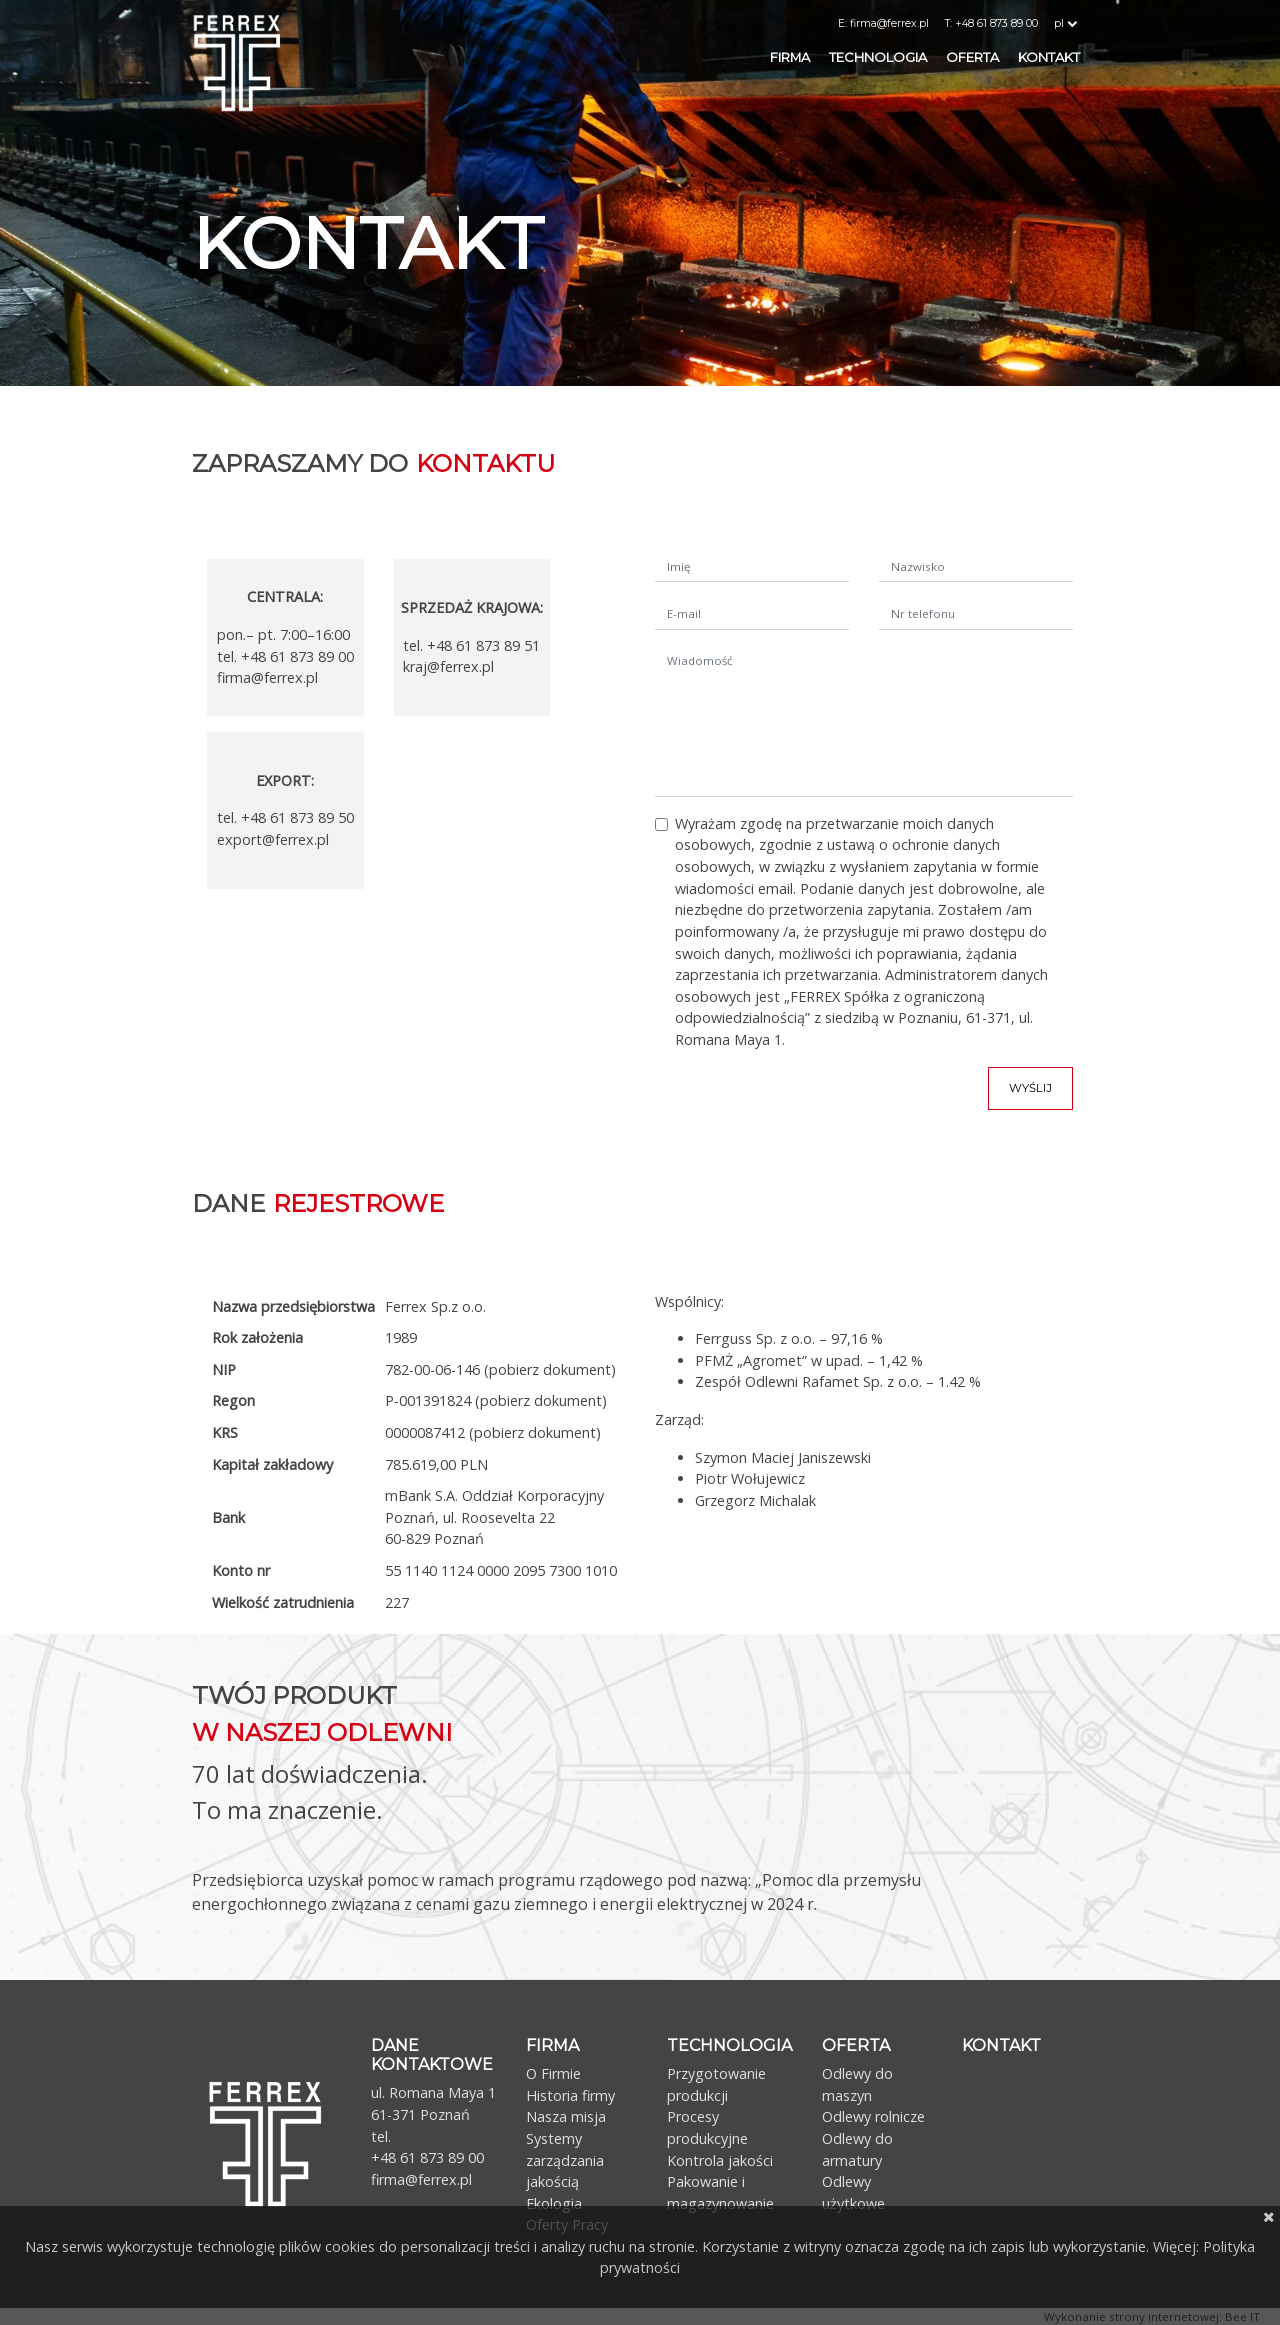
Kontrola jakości (720, 2160)
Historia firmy (570, 2095)
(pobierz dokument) (550, 1369)
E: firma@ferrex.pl (883, 23)
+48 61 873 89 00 (427, 2157)
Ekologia (554, 2203)
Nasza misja (566, 2116)
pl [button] (1067, 23)
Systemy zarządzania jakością (565, 2160)
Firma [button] (791, 57)
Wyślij (1030, 1088)
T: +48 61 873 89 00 (991, 23)
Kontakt (1049, 57)
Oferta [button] (974, 57)
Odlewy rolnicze (873, 2116)
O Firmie (553, 2073)
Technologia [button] (879, 57)
